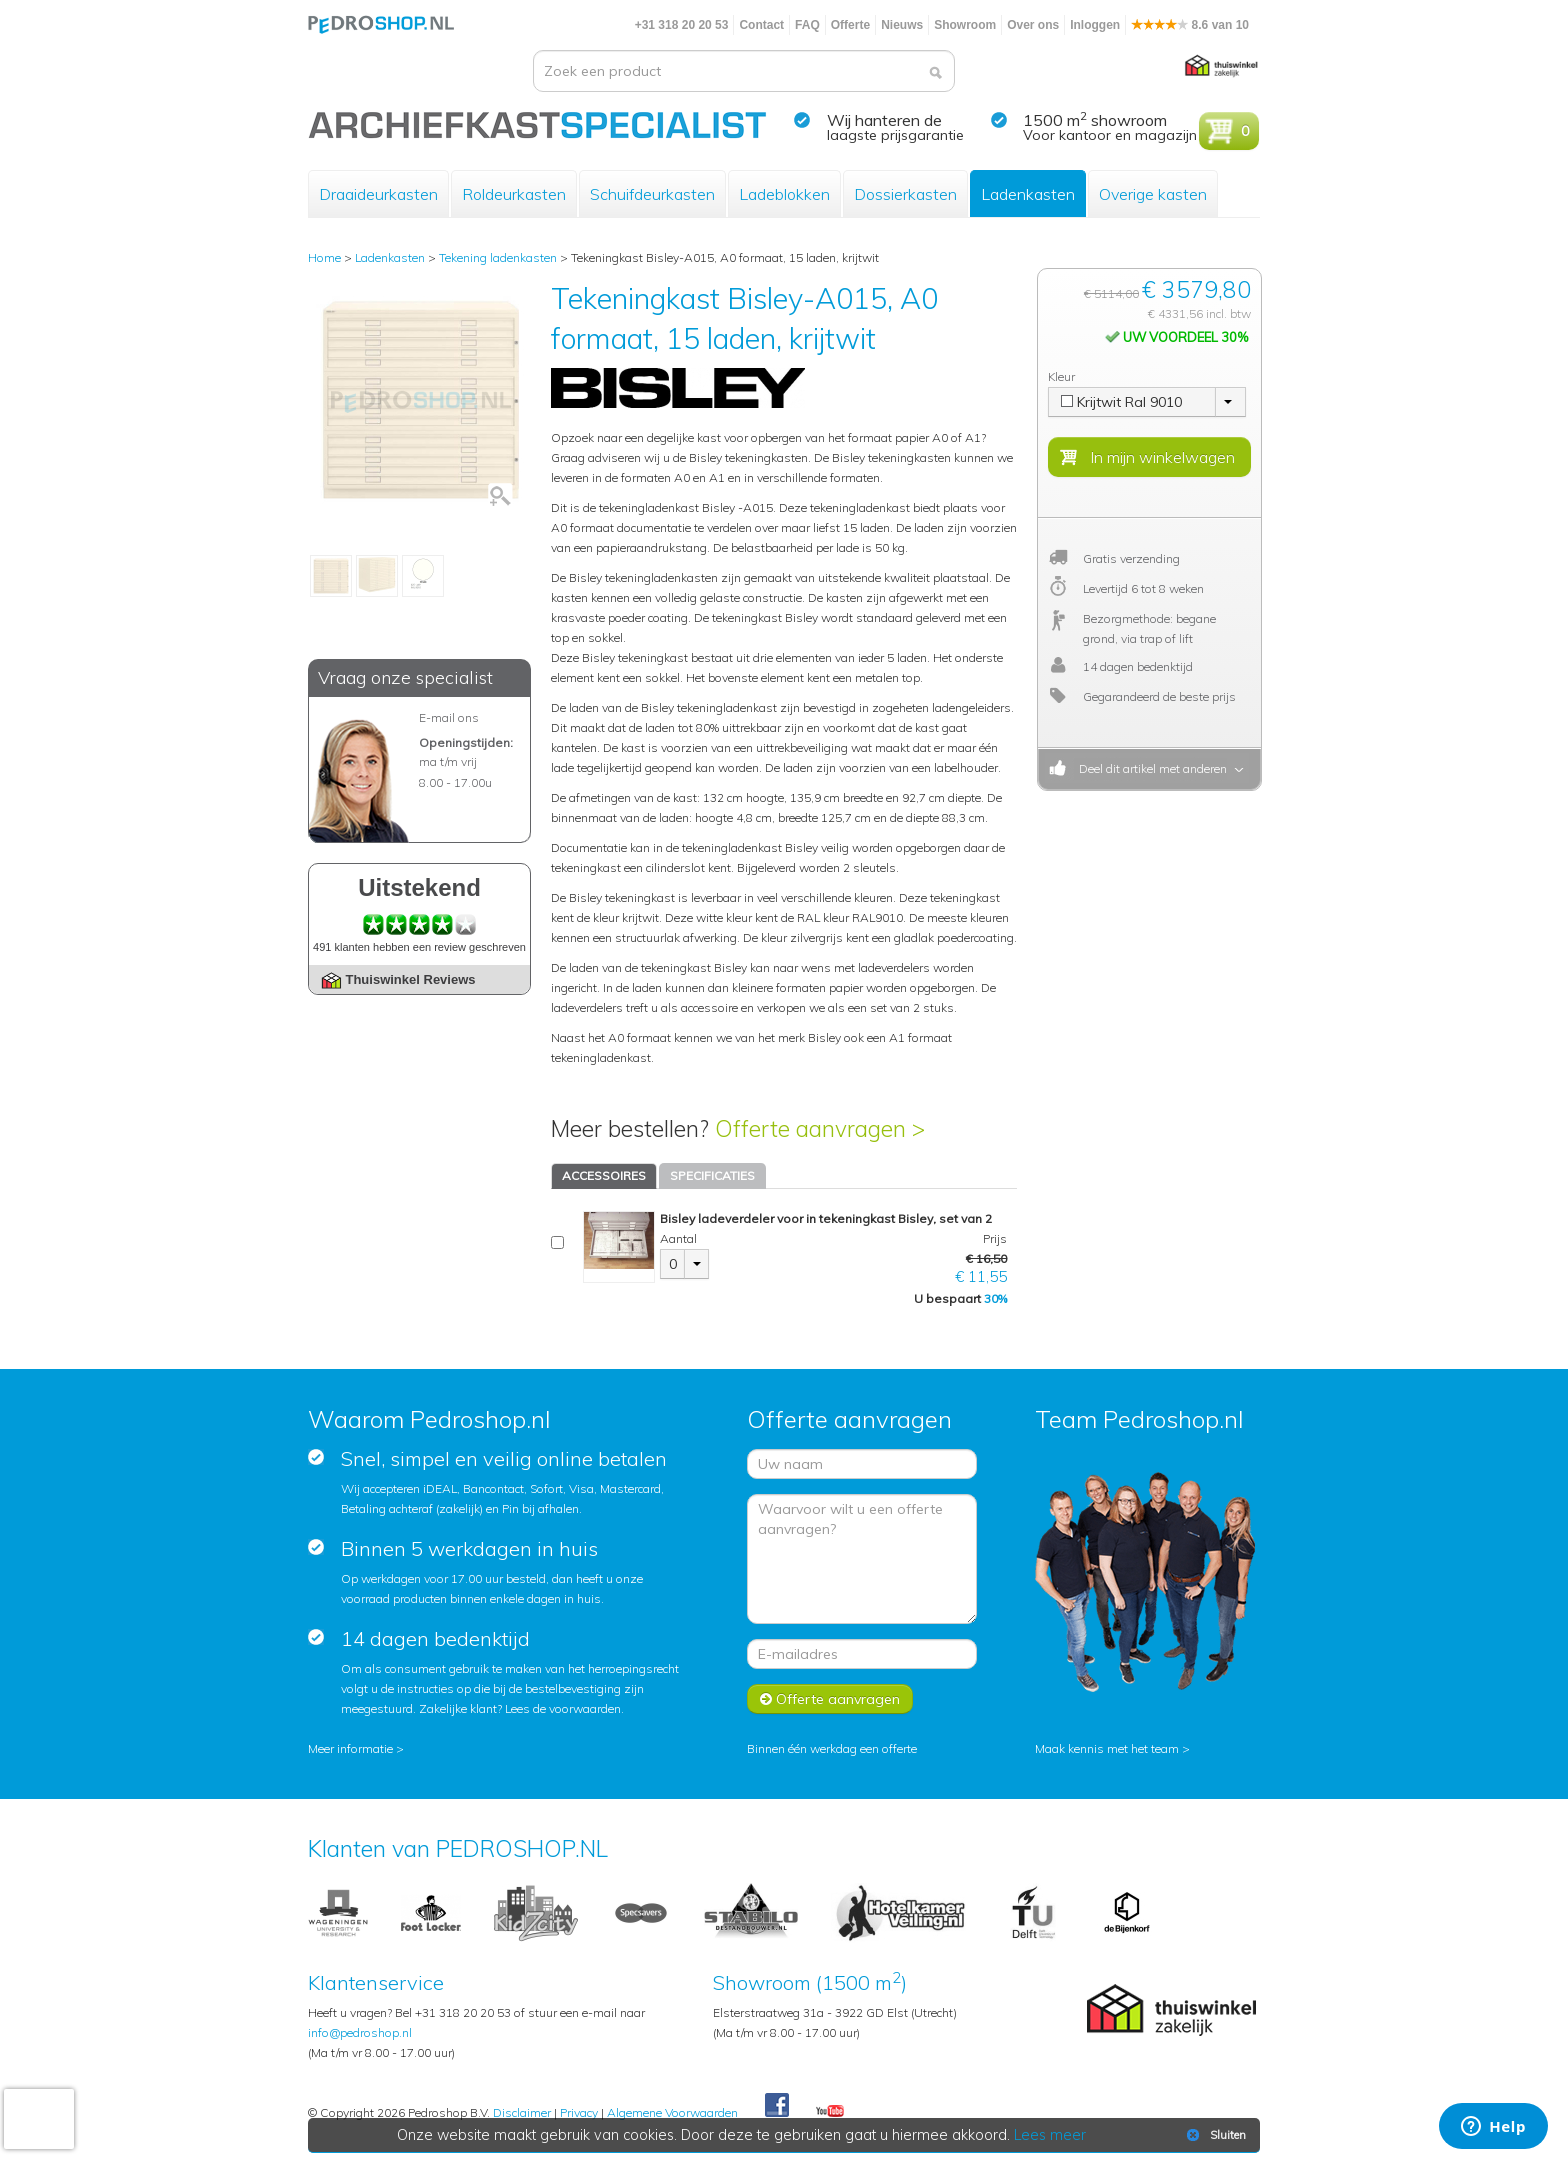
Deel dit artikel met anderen (1150, 768)
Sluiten (1214, 2135)
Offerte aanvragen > (820, 1128)
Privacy (579, 2112)
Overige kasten (1153, 194)
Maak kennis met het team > (1112, 1748)
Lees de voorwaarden (563, 1708)
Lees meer (1051, 2135)
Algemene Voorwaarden (672, 2112)
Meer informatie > (356, 1748)
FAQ (807, 25)
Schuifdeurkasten (652, 194)
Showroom (965, 25)
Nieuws (902, 25)
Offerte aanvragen (830, 1699)
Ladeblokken (784, 194)
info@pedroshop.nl (360, 2032)
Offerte (850, 25)
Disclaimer (522, 2112)
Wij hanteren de (884, 120)
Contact (761, 25)
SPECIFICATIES (712, 1175)
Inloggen (1095, 25)
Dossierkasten (905, 194)
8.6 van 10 (1190, 25)
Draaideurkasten (378, 194)
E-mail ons (449, 717)
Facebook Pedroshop (777, 2106)
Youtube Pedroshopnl (830, 2112)
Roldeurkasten (514, 194)
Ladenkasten (1028, 194)
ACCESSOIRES (604, 1175)
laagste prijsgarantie (895, 135)
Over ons (1033, 25)
